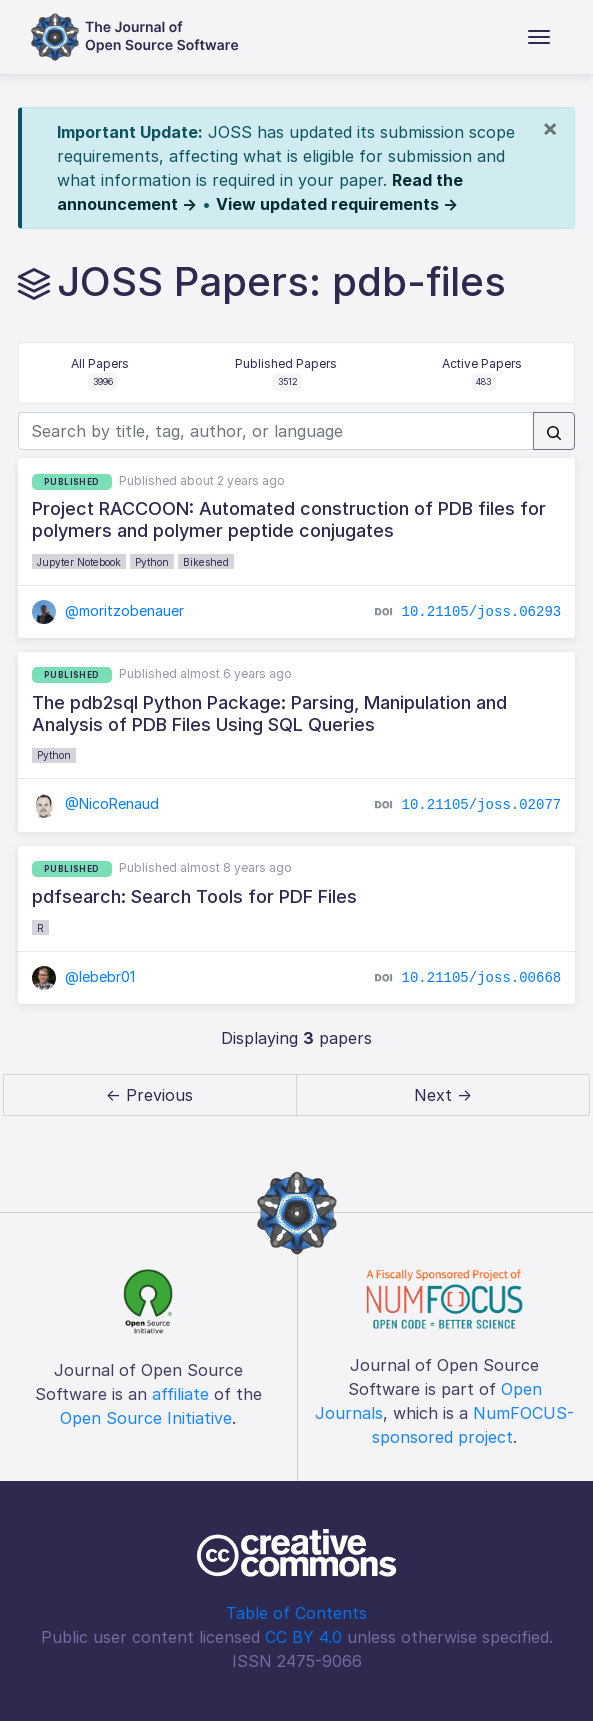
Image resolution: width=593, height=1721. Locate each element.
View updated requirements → (337, 204)
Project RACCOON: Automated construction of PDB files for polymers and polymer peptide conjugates (289, 519)
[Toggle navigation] (539, 37)
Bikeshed (206, 562)
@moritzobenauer (108, 610)
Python (152, 562)
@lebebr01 (84, 976)
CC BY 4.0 (303, 1637)
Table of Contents (296, 1613)
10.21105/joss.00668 (482, 977)
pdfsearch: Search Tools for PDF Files (194, 896)
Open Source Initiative (146, 1418)
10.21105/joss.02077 (482, 805)
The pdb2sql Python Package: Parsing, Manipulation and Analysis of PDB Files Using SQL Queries (269, 713)
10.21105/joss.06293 (482, 611)
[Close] (550, 128)
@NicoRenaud (96, 803)
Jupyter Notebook (79, 562)
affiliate (180, 1394)
